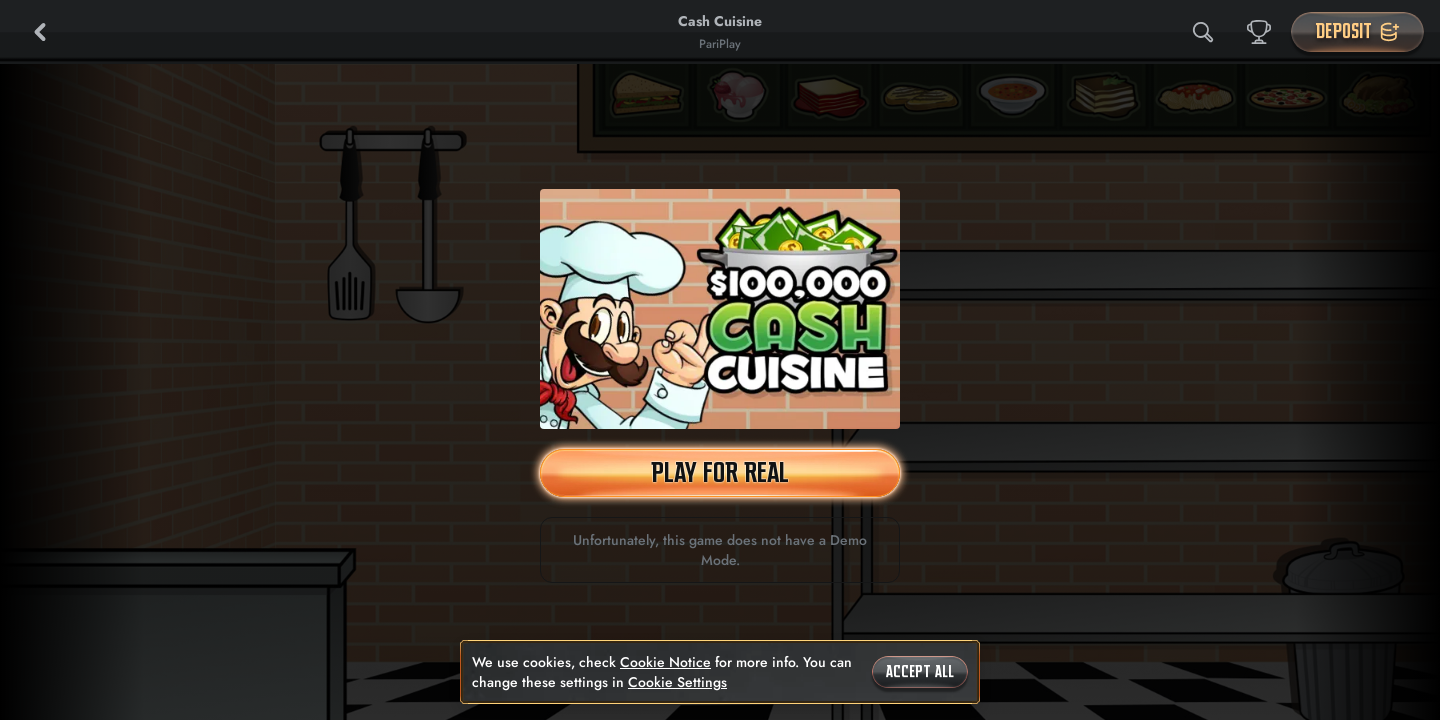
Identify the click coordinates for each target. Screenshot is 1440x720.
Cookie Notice (665, 662)
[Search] (1203, 32)
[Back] (40, 32)
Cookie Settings (677, 682)
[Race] (1259, 32)
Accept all (920, 672)
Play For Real (720, 472)
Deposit (1357, 31)
